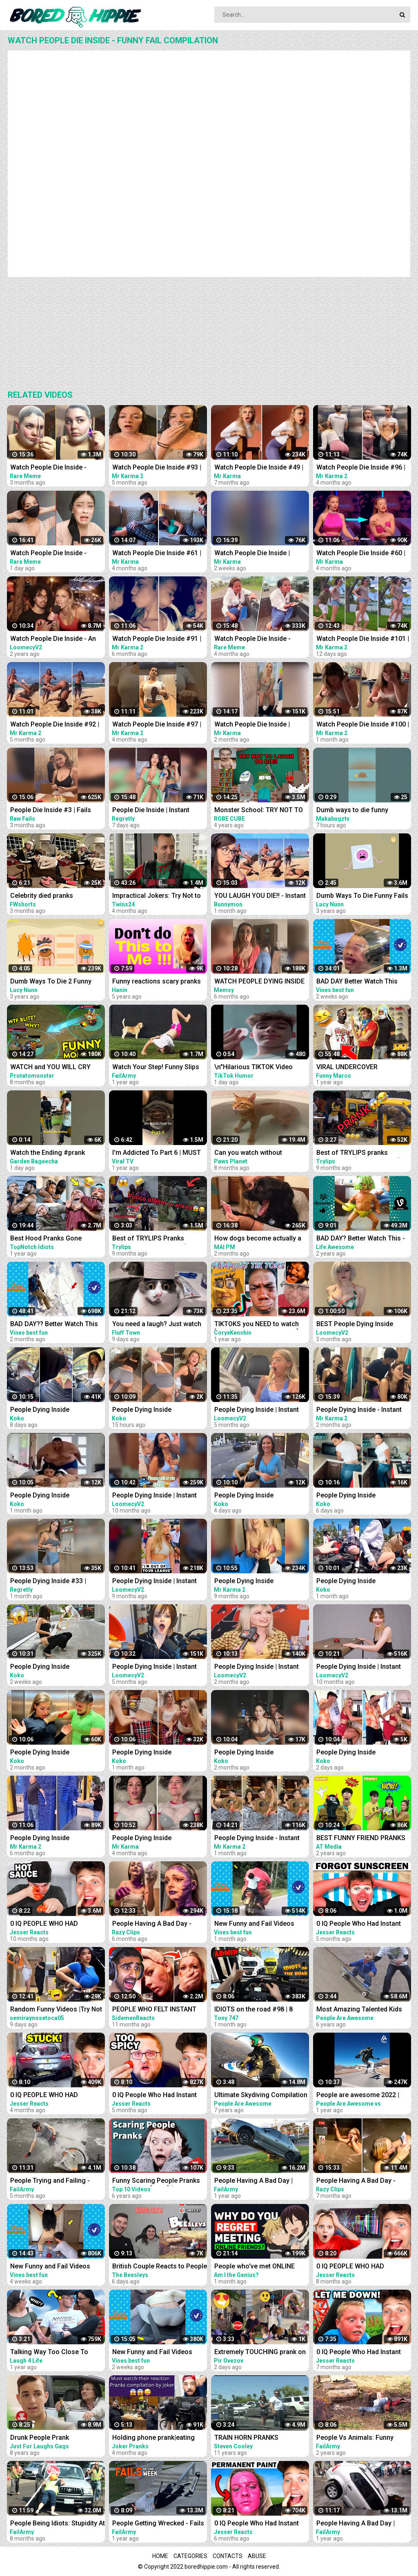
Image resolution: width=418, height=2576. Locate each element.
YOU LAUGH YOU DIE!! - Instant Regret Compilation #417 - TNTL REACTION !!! (260, 896)
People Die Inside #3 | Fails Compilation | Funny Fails (50, 810)
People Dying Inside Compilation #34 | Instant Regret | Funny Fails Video (151, 1838)
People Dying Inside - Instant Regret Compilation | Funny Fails (359, 1410)
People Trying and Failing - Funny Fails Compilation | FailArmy (50, 2181)
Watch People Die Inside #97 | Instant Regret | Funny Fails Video (156, 725)
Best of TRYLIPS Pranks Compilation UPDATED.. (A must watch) (159, 1239)
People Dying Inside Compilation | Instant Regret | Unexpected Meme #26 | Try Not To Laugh (53, 1753)
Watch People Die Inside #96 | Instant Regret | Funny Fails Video (360, 468)
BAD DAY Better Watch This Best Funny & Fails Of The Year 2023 (362, 982)
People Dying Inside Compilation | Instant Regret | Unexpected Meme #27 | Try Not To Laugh (257, 1753)
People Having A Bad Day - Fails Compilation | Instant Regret (151, 1924)
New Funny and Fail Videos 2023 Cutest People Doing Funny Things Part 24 (50, 2267)
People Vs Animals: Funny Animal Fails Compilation (355, 2438)
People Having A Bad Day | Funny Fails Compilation (253, 2181)
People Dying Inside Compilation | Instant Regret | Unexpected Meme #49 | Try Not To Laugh (155, 1410)
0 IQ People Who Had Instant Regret (358, 1924)
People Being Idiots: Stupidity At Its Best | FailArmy (57, 2524)
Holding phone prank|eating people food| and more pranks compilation (157, 2438)
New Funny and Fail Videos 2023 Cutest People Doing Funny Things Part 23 (254, 1924)
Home (160, 2556)
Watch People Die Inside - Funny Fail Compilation (48, 468)
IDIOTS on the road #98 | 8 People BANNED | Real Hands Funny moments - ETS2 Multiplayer (257, 2010)
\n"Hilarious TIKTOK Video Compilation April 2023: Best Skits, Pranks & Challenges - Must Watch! (256, 1067)
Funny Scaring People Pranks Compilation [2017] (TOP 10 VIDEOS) (156, 2181)
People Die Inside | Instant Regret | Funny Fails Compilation (150, 810)
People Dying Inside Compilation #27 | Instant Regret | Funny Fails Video (253, 1581)
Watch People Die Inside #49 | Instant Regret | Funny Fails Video (258, 468)
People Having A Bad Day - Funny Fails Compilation (356, 2181)
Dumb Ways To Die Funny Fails (362, 895)
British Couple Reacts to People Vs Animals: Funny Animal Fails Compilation (159, 2267)
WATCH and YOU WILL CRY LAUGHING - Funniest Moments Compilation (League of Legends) (57, 1067)
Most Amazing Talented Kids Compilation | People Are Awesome (359, 2010)
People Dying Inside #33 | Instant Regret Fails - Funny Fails (51, 1581)
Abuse (257, 2556)
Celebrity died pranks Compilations (41, 896)
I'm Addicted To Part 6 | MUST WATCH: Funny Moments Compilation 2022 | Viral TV (156, 1153)
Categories (190, 2556)
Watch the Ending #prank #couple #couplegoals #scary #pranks (56, 1153)
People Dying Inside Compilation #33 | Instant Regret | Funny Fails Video (49, 1838)
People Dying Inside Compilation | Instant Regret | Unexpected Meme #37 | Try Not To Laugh (155, 1753)
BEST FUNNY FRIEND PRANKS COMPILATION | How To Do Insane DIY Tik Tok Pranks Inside (360, 1838)
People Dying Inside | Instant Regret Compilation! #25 (256, 1410)
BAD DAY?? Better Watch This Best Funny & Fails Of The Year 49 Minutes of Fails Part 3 (56, 1324)
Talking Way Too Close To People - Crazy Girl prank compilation (49, 2352)
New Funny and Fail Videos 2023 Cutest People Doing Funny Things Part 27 (152, 2352)
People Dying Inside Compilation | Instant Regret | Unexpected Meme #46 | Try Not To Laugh (359, 1496)
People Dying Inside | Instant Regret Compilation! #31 (256, 1667)
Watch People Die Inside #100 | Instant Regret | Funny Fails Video (362, 725)
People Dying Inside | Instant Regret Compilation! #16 (154, 1581)
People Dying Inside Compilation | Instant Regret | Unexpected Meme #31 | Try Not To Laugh (53, 1496)
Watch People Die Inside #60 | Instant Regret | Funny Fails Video (360, 553)
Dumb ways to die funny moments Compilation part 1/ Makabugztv (360, 810)
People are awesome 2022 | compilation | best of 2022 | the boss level (362, 2095)
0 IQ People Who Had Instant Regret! (358, 2352)
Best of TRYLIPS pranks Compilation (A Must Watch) (358, 1153)
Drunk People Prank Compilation (39, 2438)
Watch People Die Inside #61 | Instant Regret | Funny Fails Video (156, 553)
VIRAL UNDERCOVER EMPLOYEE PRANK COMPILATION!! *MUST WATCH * (362, 1067)
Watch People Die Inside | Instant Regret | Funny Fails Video (254, 553)
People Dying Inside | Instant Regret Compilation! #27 (154, 1667)
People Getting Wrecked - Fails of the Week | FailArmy (158, 2524)
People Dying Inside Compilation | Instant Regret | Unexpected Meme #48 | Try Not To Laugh (359, 1753)
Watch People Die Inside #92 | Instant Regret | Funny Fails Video (54, 725)
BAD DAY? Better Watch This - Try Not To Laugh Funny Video (361, 1239)
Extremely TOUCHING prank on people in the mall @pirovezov (260, 2352)
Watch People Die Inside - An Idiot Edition (53, 639)
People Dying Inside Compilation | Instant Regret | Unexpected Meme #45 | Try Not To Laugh (53, 1410)
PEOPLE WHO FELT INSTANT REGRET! (154, 2010)
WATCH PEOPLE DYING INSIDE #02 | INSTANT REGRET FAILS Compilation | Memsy (259, 982)
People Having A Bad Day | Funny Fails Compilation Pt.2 (358, 2524)
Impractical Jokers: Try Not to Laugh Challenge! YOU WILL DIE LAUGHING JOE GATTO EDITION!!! (159, 896)
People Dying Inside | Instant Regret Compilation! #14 (154, 1496)
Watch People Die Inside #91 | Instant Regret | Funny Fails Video (156, 639)
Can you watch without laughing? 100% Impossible (255, 1153)
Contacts (227, 2556)
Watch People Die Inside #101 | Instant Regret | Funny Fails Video (362, 639)
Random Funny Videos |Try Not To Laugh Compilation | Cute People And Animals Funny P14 (56, 2010)
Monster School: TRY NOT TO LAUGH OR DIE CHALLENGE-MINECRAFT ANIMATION (258, 810)
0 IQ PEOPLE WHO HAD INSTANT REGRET (44, 1924)
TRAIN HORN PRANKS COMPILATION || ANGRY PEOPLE (249, 2438)
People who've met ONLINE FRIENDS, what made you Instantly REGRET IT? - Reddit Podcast (257, 2267)
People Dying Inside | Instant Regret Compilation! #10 (358, 1667)
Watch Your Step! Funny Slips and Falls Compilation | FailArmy (155, 1067)
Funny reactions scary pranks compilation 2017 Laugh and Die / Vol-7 (156, 982)
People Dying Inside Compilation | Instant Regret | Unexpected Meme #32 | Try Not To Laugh (359, 1581)
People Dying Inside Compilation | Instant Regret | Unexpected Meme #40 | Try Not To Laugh (53, 1667)
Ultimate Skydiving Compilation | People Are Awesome (260, 2095)
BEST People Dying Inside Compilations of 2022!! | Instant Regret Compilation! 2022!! (363, 1324)
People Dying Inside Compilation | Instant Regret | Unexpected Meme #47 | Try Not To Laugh (257, 1496)
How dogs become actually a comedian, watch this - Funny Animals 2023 (258, 1239)
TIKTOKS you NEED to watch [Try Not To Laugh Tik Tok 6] (256, 1324)
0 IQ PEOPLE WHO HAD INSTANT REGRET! (350, 2267)
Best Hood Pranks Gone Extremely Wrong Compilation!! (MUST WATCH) (56, 1239)
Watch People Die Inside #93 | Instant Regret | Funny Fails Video (156, 468)
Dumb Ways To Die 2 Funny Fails (50, 982)
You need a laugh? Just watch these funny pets (156, 1324)
